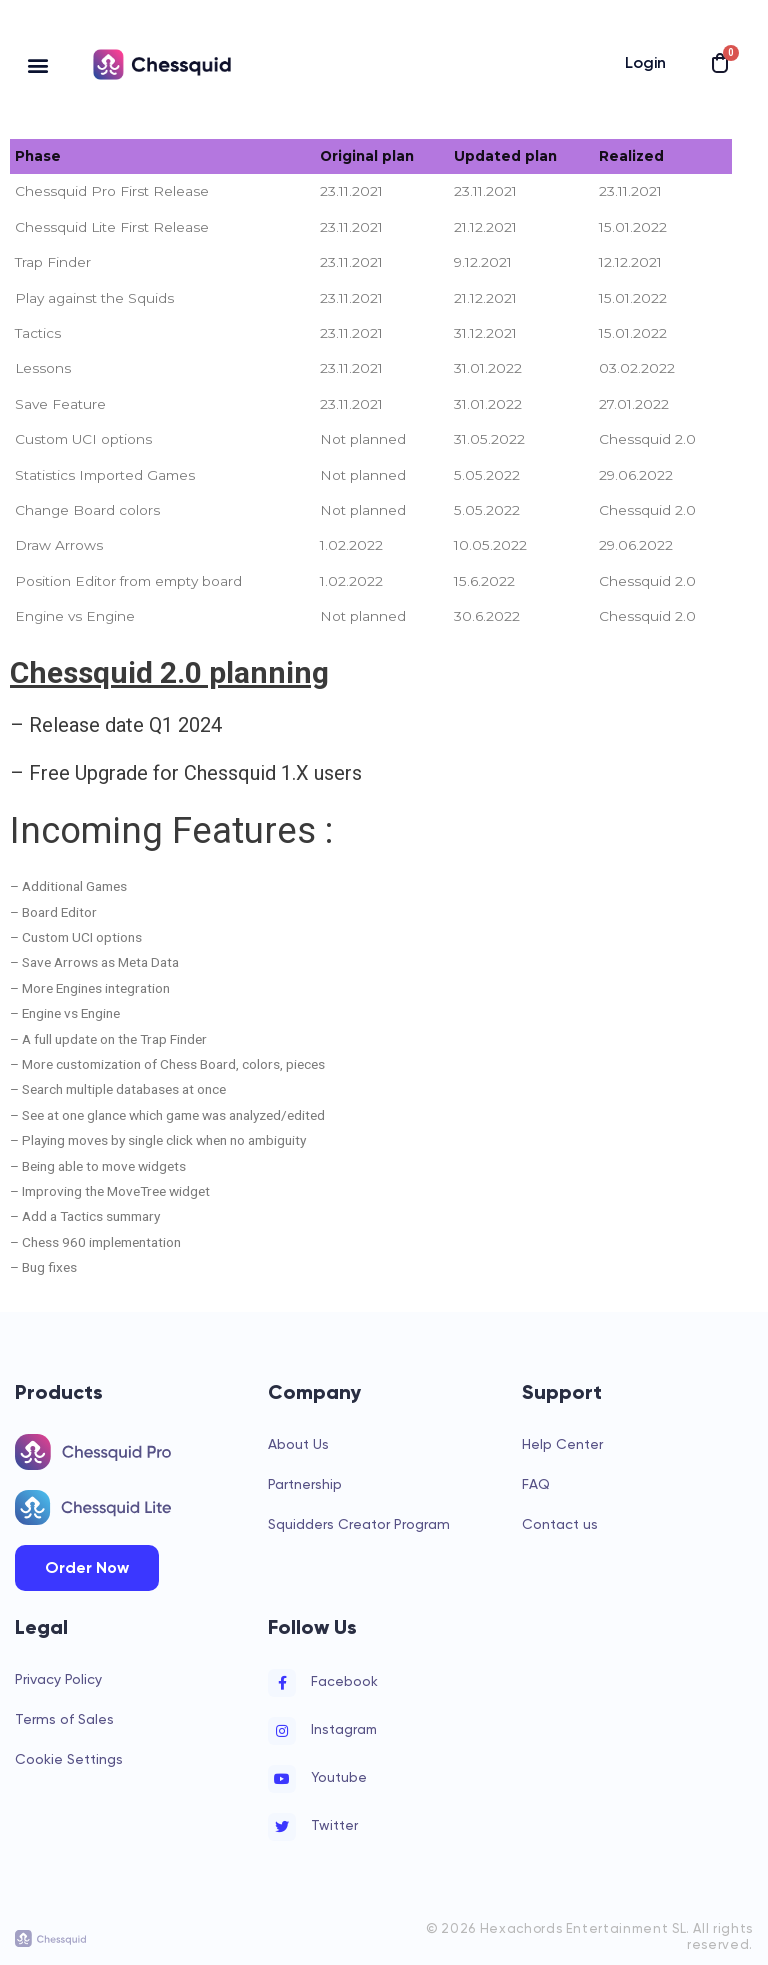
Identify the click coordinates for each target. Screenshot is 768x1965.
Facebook (344, 1681)
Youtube (339, 1777)
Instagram (344, 1729)
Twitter (334, 1825)
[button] (38, 64)
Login (645, 62)
